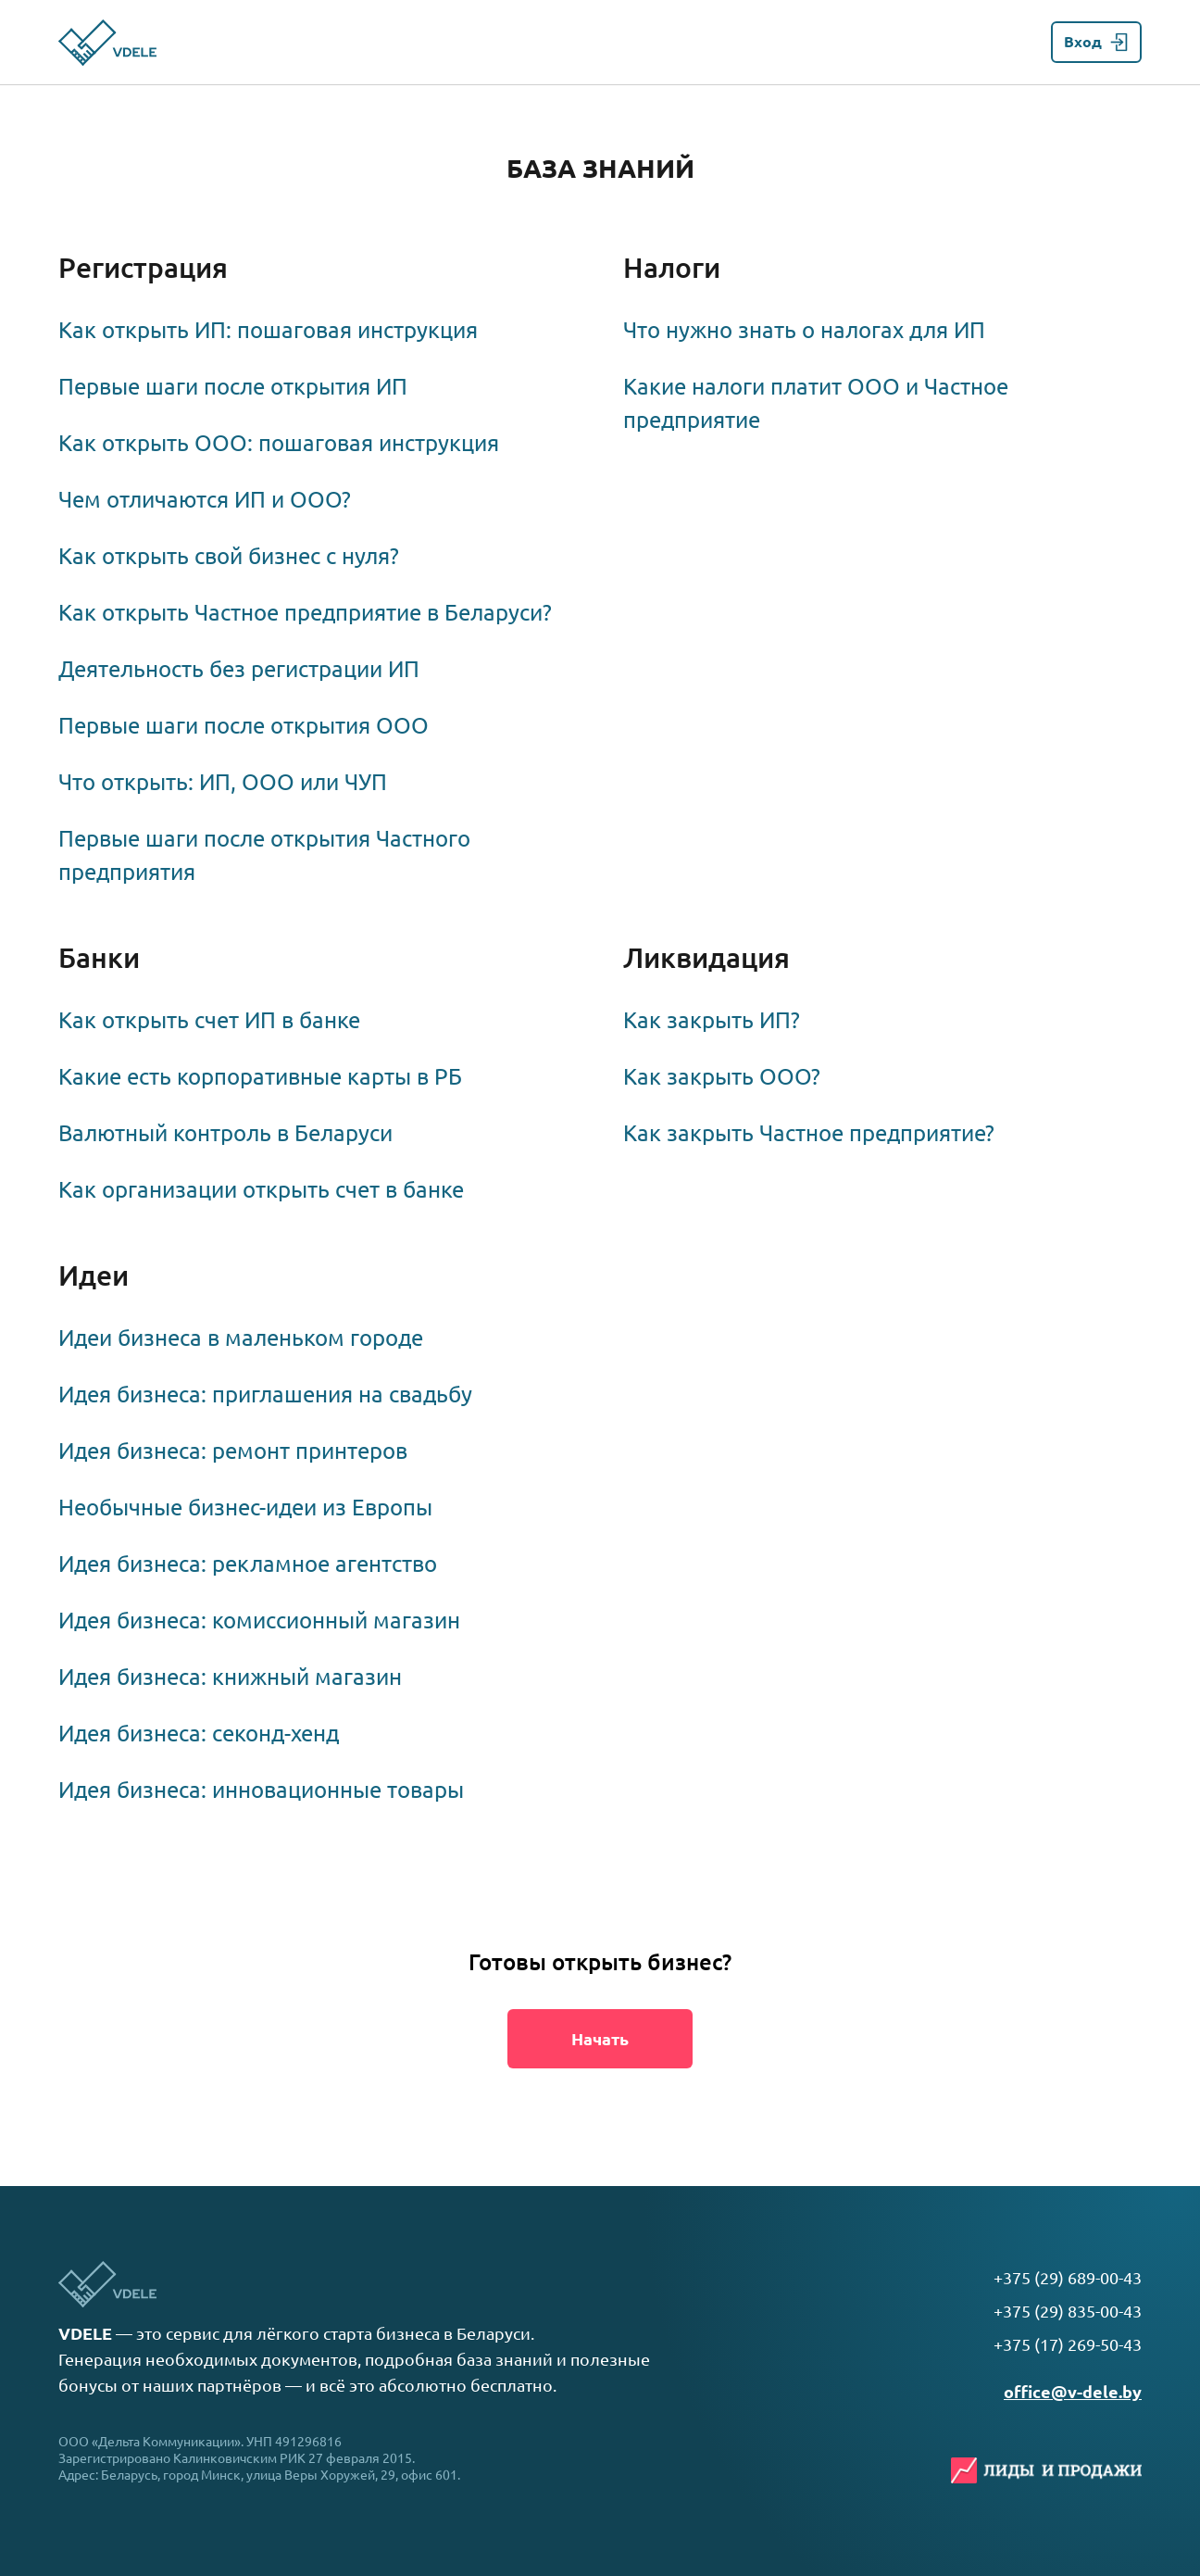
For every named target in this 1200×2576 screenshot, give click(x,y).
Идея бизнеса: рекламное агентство (247, 1564)
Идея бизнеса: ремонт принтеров (232, 1451)
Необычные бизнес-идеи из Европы (245, 1507)
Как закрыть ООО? (721, 1076)
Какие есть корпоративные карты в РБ (260, 1076)
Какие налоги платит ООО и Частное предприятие (815, 403)
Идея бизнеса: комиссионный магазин (259, 1620)
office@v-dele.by (1073, 2391)
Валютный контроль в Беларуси (225, 1133)
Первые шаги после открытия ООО (243, 725)
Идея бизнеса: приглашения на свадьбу (265, 1394)
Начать (600, 2038)
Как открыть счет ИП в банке (209, 1020)
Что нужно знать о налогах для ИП (804, 330)
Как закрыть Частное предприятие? (808, 1133)
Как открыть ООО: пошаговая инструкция (278, 443)
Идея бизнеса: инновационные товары (261, 1790)
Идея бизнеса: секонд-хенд (198, 1733)
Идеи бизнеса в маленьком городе (240, 1338)
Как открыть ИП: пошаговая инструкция (268, 330)
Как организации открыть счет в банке (261, 1189)
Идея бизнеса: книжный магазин (230, 1677)
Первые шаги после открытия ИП (232, 386)
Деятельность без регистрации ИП (238, 669)
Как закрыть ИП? (711, 1020)
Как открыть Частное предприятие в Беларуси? (305, 612)
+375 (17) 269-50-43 (1068, 2344)
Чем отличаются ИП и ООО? (204, 499)
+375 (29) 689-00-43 (1068, 2277)
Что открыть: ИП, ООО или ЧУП (222, 782)
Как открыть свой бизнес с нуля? (228, 556)
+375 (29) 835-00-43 (1068, 2311)
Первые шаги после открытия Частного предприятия (264, 855)
